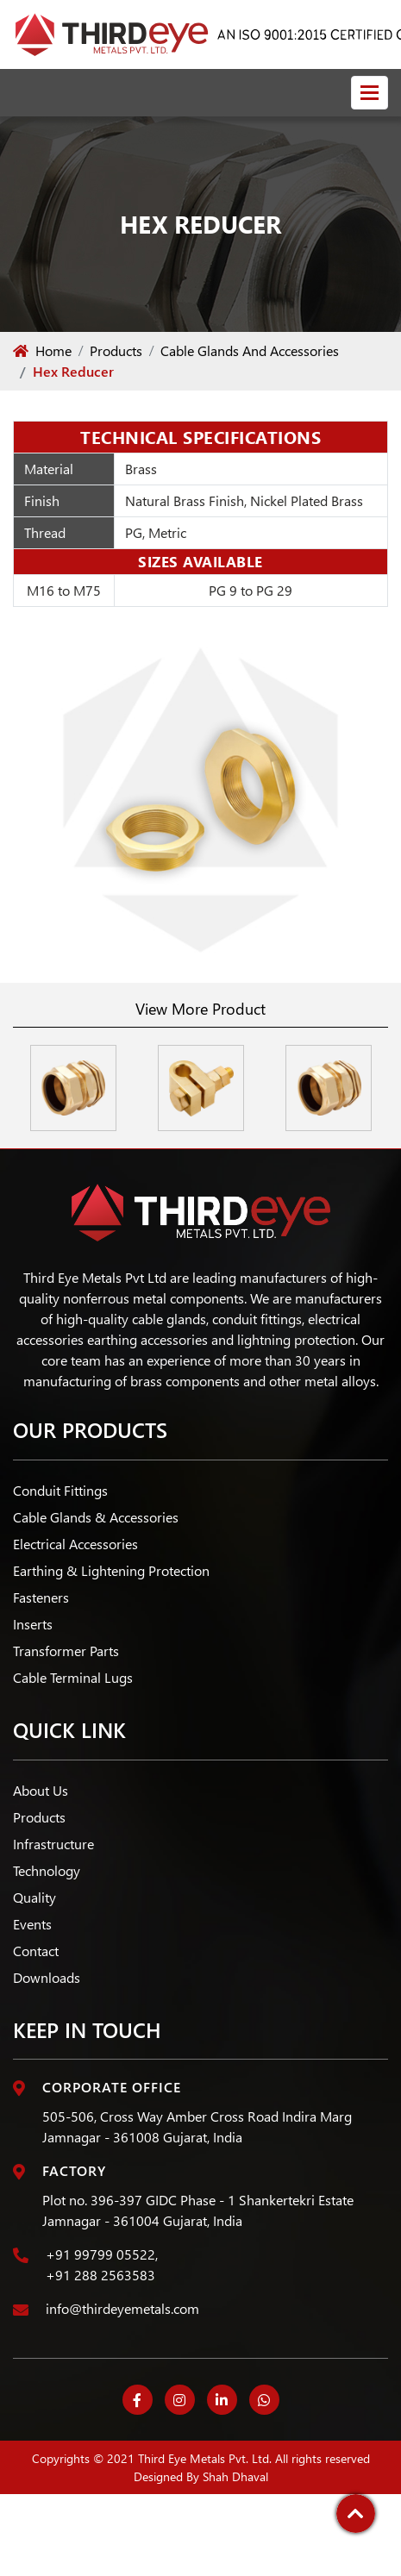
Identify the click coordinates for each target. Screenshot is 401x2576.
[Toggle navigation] (369, 92)
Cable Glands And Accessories (249, 350)
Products (116, 350)
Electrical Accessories (75, 1544)
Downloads (46, 1977)
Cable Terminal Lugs (73, 1677)
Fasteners (41, 1597)
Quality (34, 1897)
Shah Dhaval (235, 2476)
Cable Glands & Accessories (96, 1517)
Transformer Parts (66, 1650)
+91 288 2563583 (100, 2275)
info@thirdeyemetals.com (122, 2308)
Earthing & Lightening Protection (111, 1570)
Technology (46, 1870)
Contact (36, 1950)
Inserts (33, 1624)
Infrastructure (53, 1844)
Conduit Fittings (60, 1490)
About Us (40, 1790)
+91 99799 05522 (100, 2254)
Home (42, 350)
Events (32, 1924)
